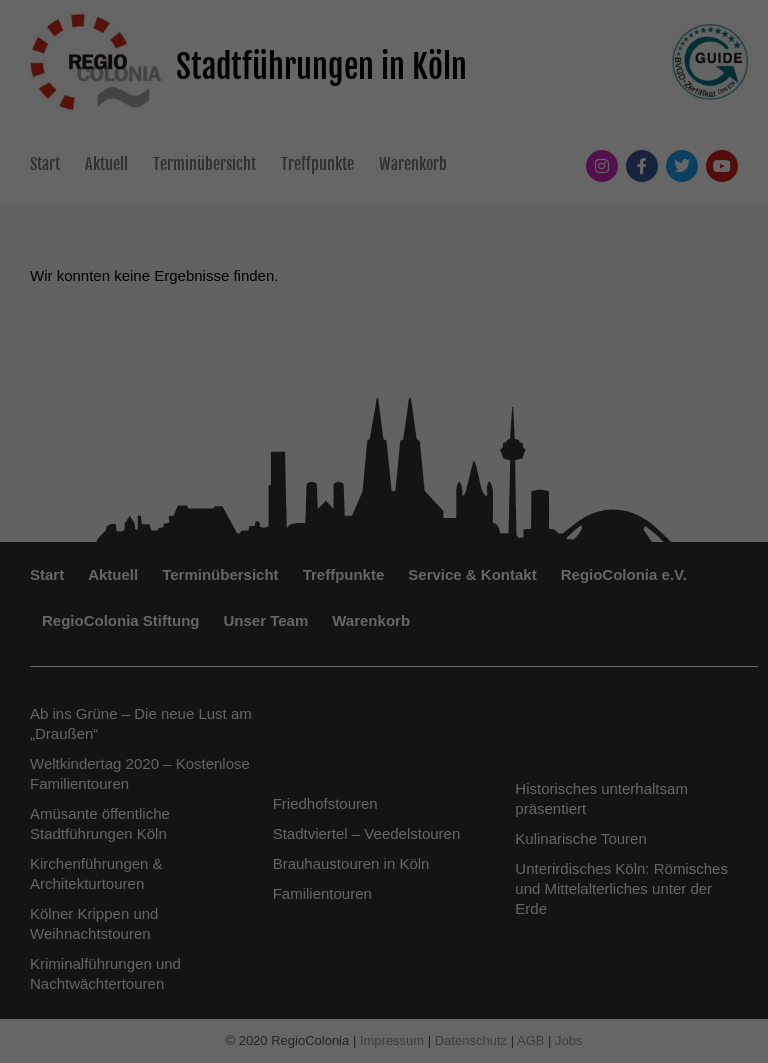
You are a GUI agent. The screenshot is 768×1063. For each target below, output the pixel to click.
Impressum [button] (482, 868)
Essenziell (169, 578)
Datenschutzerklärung (258, 514)
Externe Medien (397, 578)
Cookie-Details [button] (295, 868)
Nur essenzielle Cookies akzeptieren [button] (383, 765)
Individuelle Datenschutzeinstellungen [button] (384, 824)
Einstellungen (166, 533)
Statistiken (274, 578)
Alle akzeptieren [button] (384, 647)
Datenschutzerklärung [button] (393, 868)
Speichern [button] (384, 706)
